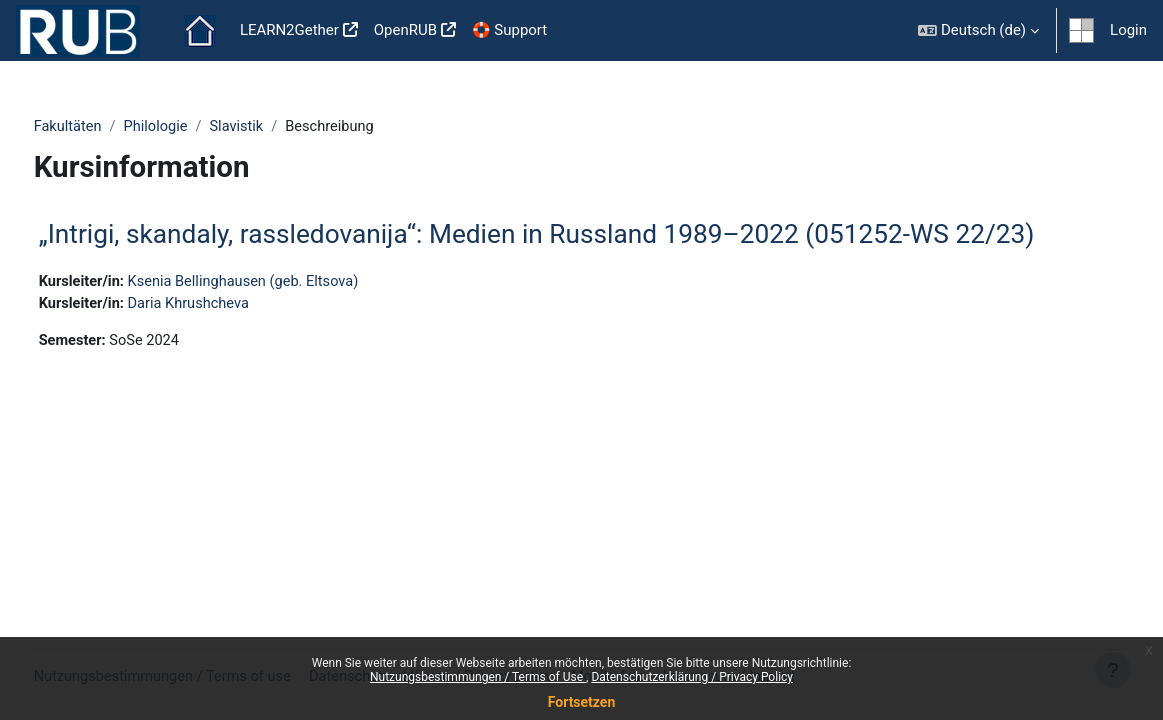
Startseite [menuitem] (200, 31)
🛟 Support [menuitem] (509, 30)
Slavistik (278, 127)
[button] (978, 30)
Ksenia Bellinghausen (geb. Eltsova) (285, 282)
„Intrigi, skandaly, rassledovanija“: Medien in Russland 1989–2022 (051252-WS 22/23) (574, 235)
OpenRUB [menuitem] (405, 30)
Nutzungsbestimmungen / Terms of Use (478, 677)
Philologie (196, 127)
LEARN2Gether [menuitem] (289, 30)
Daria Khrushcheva (229, 305)
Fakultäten (106, 127)
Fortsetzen (582, 702)
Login (1128, 30)
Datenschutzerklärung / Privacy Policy (692, 677)
